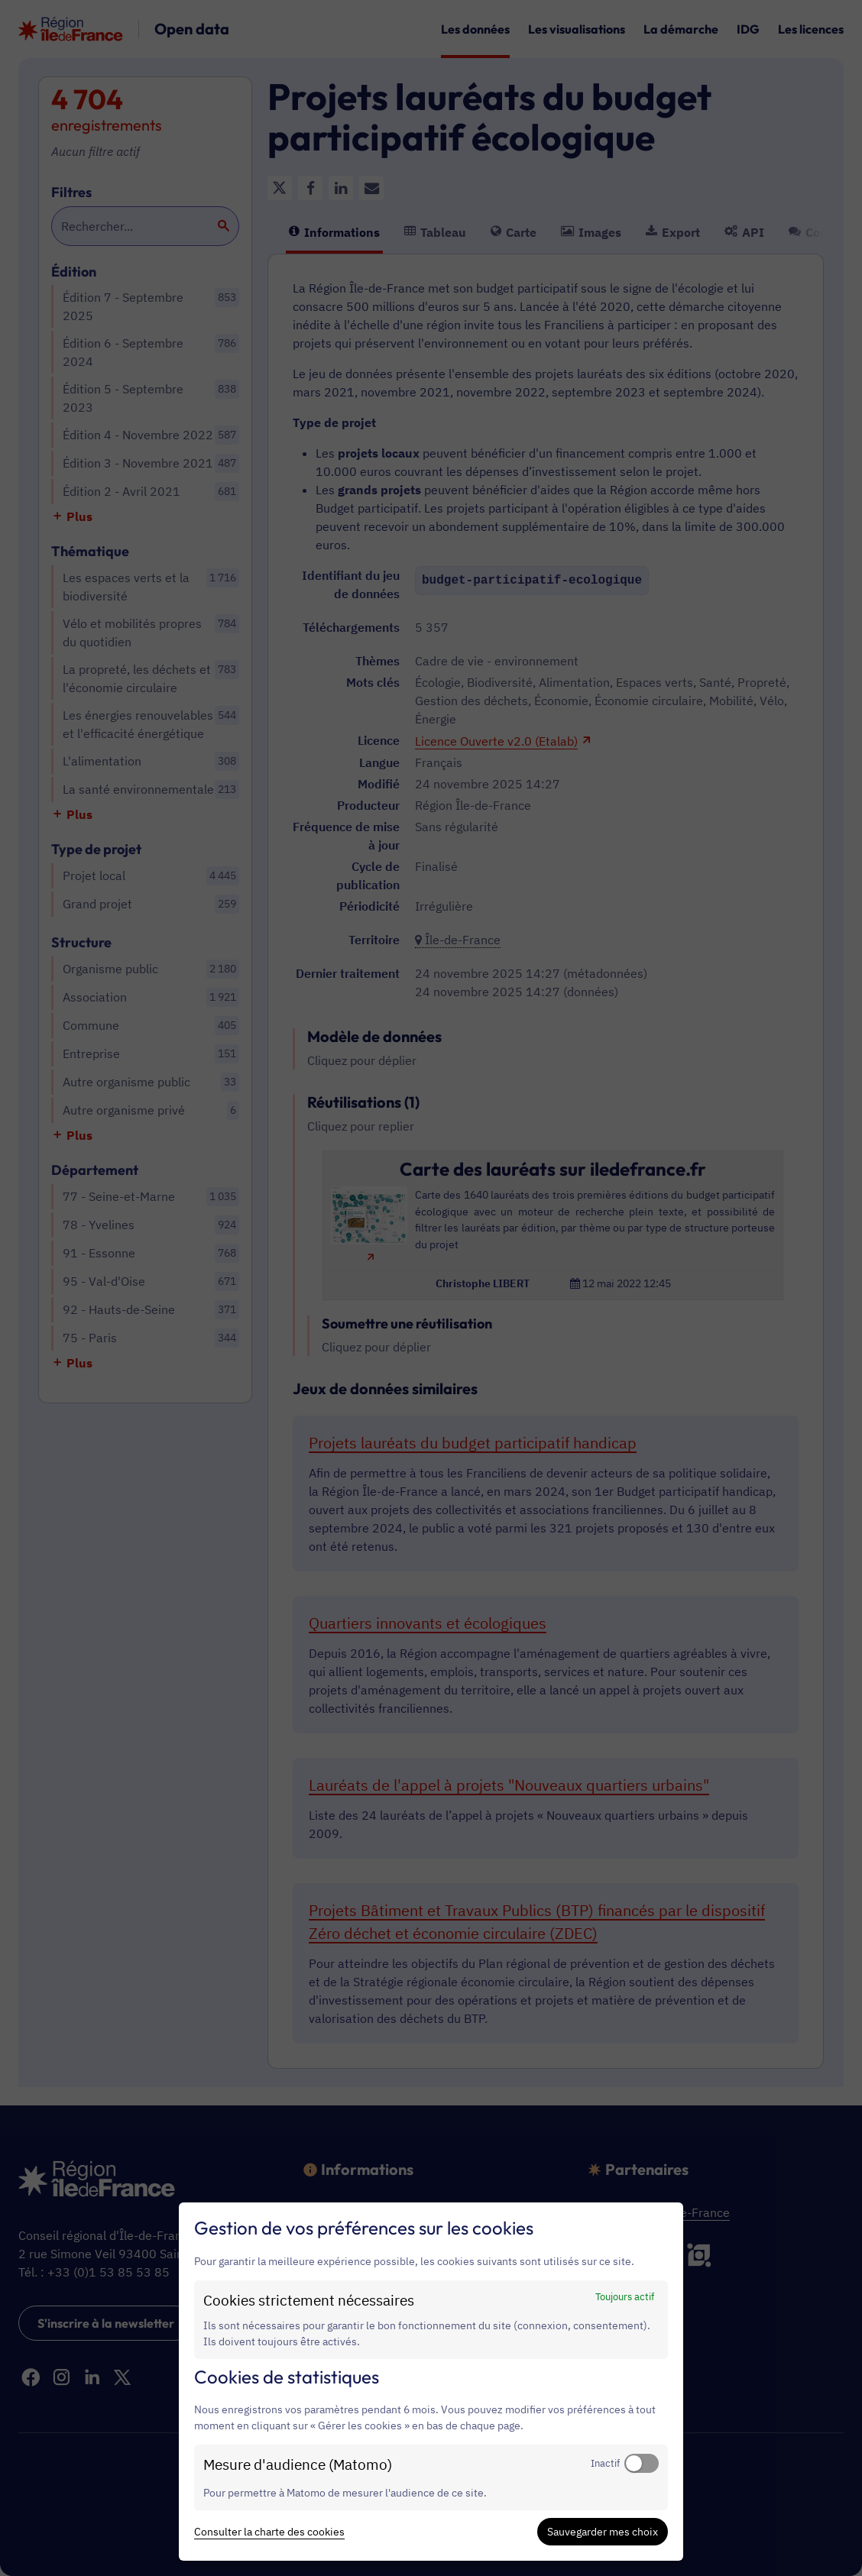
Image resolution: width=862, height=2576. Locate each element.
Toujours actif (624, 2296)
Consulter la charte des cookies (269, 2532)
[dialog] (431, 2381)
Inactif (605, 2463)
